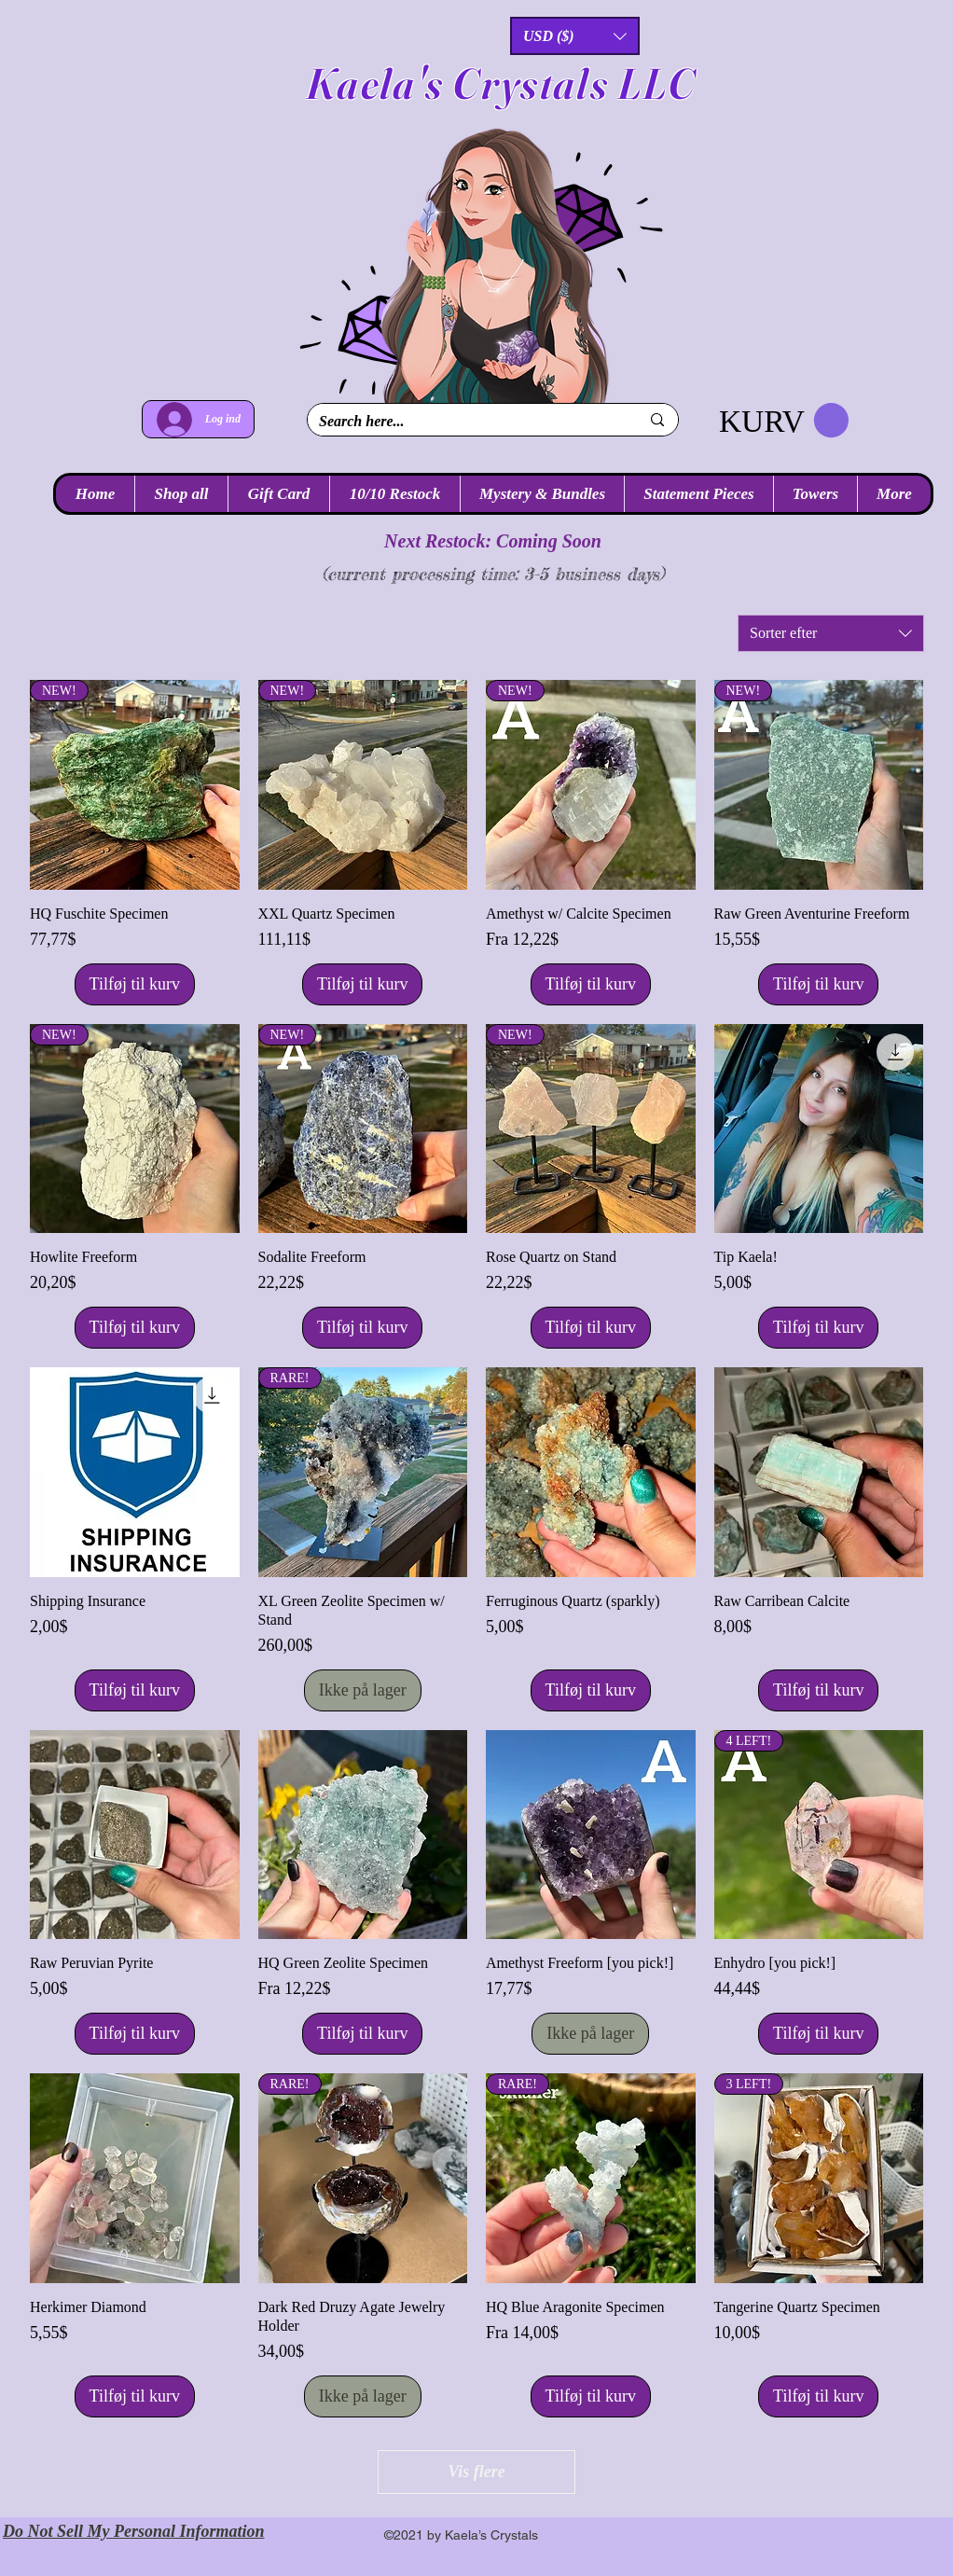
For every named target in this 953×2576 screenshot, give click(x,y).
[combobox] (831, 633)
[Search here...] (465, 422)
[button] (575, 36)
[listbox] (575, 36)
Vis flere (476, 2471)
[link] (784, 421)
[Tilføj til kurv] (135, 984)
